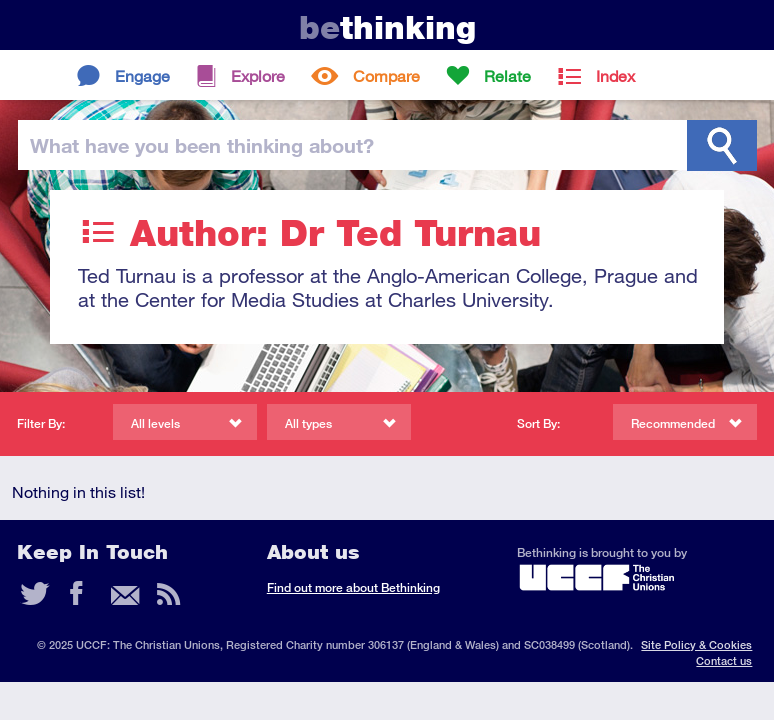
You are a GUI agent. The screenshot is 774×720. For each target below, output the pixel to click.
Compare (386, 75)
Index (615, 75)
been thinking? (202, 145)
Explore (258, 75)
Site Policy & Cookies (696, 644)
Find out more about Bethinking (353, 587)
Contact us (724, 660)
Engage (142, 75)
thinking (387, 27)
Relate (507, 75)
